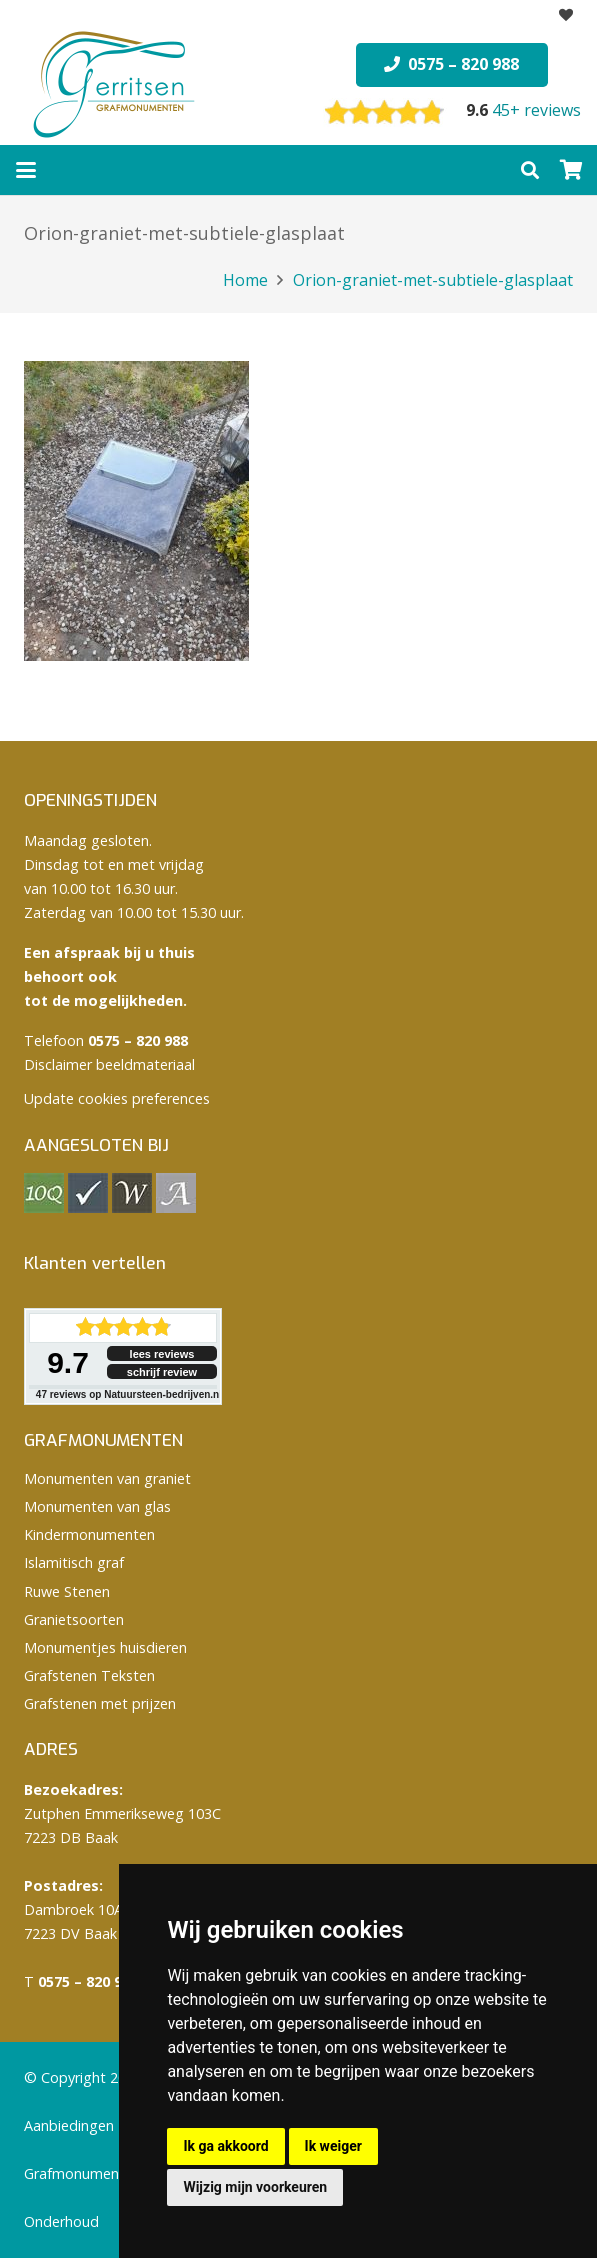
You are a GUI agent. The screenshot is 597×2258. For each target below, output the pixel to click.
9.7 (68, 1362)
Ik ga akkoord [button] (225, 2146)
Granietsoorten (74, 1619)
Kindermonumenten (89, 1534)
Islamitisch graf (74, 1562)
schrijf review (162, 1372)
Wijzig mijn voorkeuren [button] (255, 2187)
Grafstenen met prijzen (100, 1703)
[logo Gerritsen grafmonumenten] (116, 85)
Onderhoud (61, 2221)
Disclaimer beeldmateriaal (109, 1064)
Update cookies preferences (117, 1098)
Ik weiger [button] (333, 2146)
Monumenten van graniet (107, 1478)
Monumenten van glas (97, 1506)
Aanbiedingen (69, 2125)
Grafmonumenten (82, 2173)
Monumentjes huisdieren (105, 1647)
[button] (26, 170)
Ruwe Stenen (67, 1591)
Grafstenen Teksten (89, 1675)
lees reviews (162, 1354)
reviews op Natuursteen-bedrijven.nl (129, 1394)
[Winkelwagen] (572, 170)
